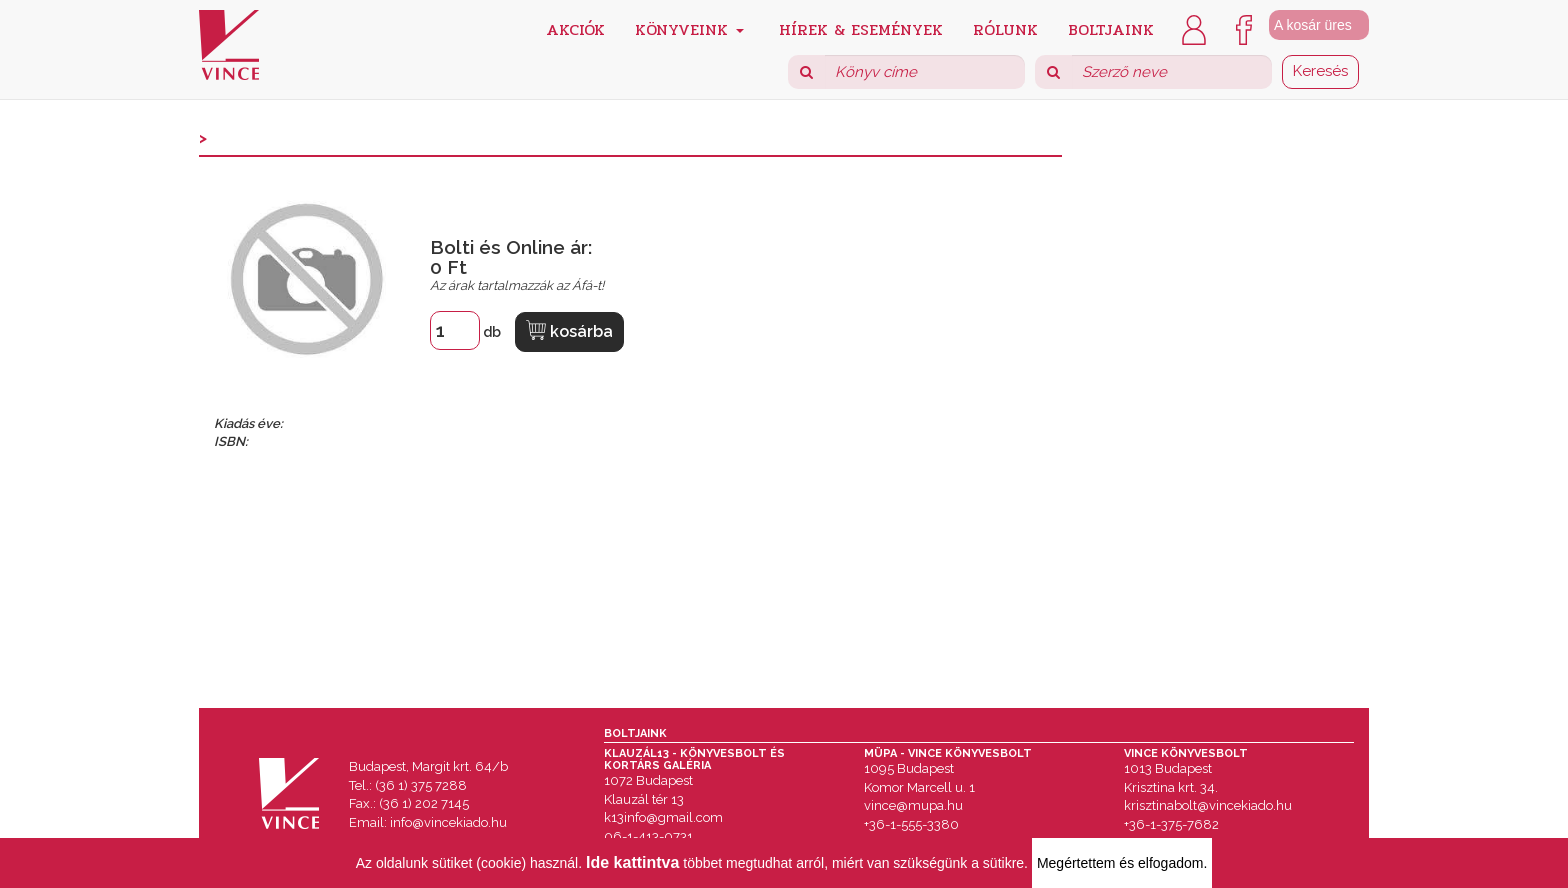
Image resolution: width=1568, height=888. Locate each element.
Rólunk (1005, 28)
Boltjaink (1111, 28)
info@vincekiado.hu (448, 822)
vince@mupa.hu (913, 805)
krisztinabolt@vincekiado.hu (1208, 805)
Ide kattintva (632, 862)
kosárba (569, 330)
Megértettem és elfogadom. (1122, 863)
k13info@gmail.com (663, 817)
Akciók (575, 28)
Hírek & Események (861, 28)
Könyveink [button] (689, 28)
